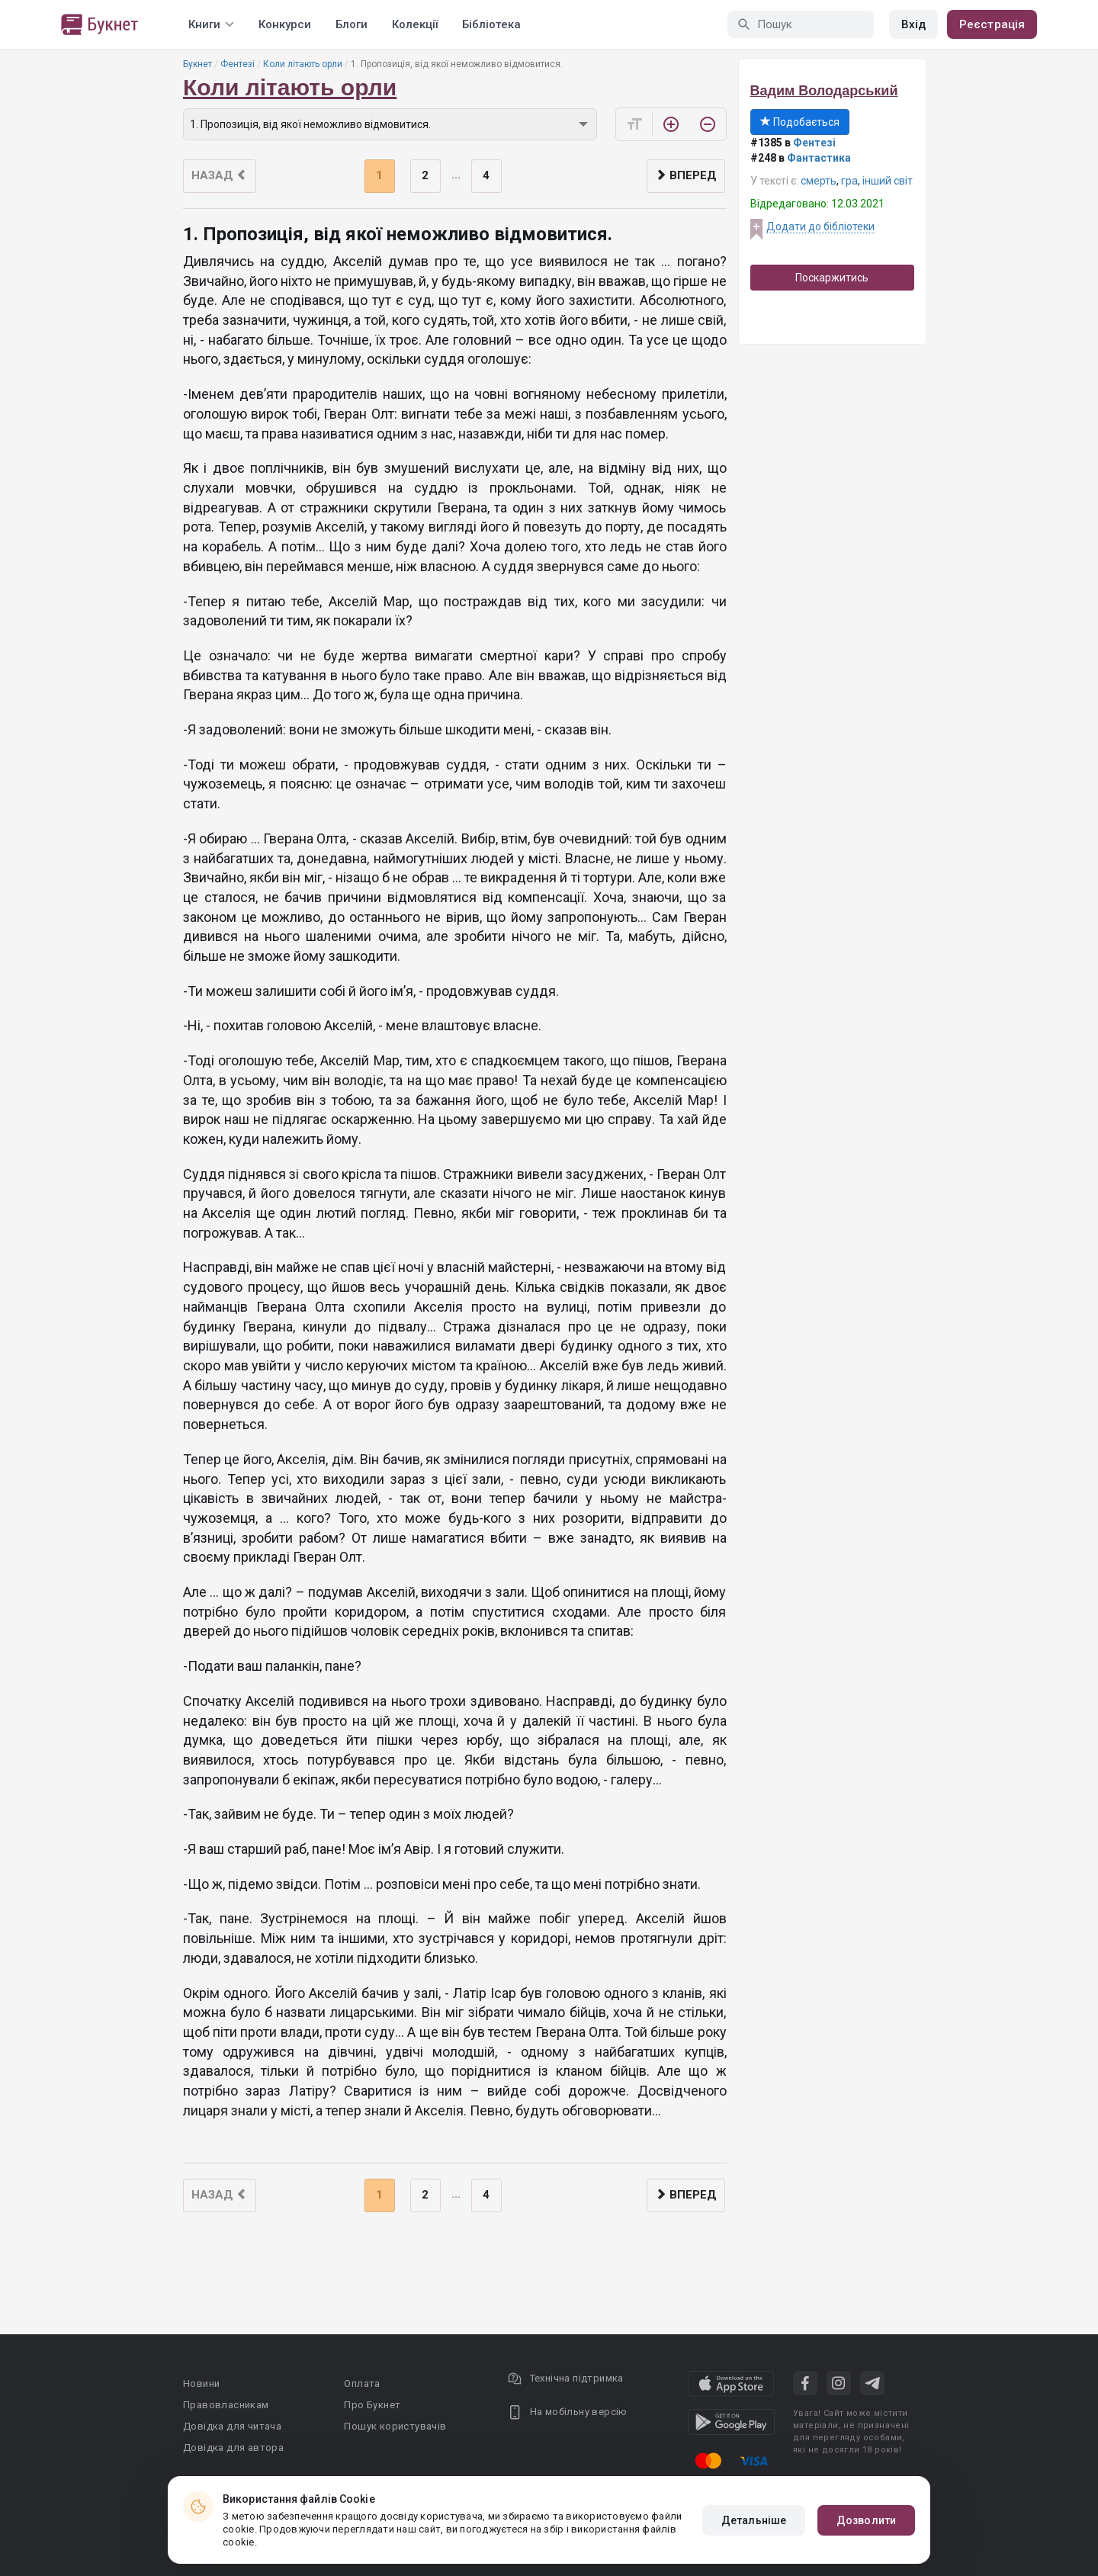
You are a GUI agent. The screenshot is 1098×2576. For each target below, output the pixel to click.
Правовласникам (226, 2405)
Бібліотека (491, 24)
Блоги (352, 24)
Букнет (197, 64)
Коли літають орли (302, 64)
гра (849, 181)
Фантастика (819, 158)
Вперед (686, 175)
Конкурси (284, 24)
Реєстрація (992, 24)
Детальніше (753, 2520)
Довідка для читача (232, 2426)
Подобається (800, 122)
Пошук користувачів (395, 2426)
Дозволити (866, 2520)
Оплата (362, 2383)
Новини (201, 2383)
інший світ (887, 181)
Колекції (415, 24)
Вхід (913, 24)
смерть (818, 181)
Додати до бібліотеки (820, 226)
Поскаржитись (831, 277)
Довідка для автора (233, 2447)
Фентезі (237, 64)
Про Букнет (372, 2405)
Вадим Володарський (824, 90)
